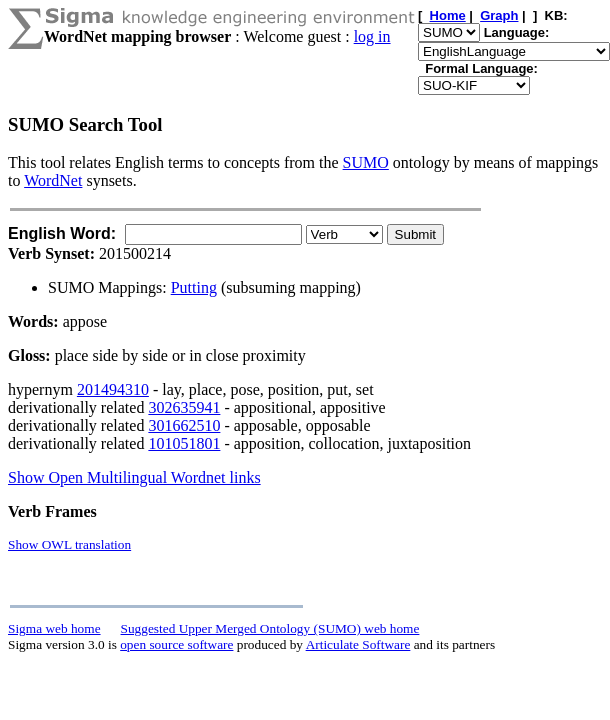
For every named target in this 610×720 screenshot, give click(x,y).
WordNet (53, 180)
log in (372, 36)
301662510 (184, 425)
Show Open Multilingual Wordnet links (134, 477)
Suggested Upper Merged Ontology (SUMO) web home (270, 628)
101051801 (184, 443)
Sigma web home (54, 628)
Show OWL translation (69, 544)
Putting (194, 287)
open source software (176, 644)
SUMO (366, 162)
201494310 (113, 389)
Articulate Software (358, 644)
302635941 (184, 407)
